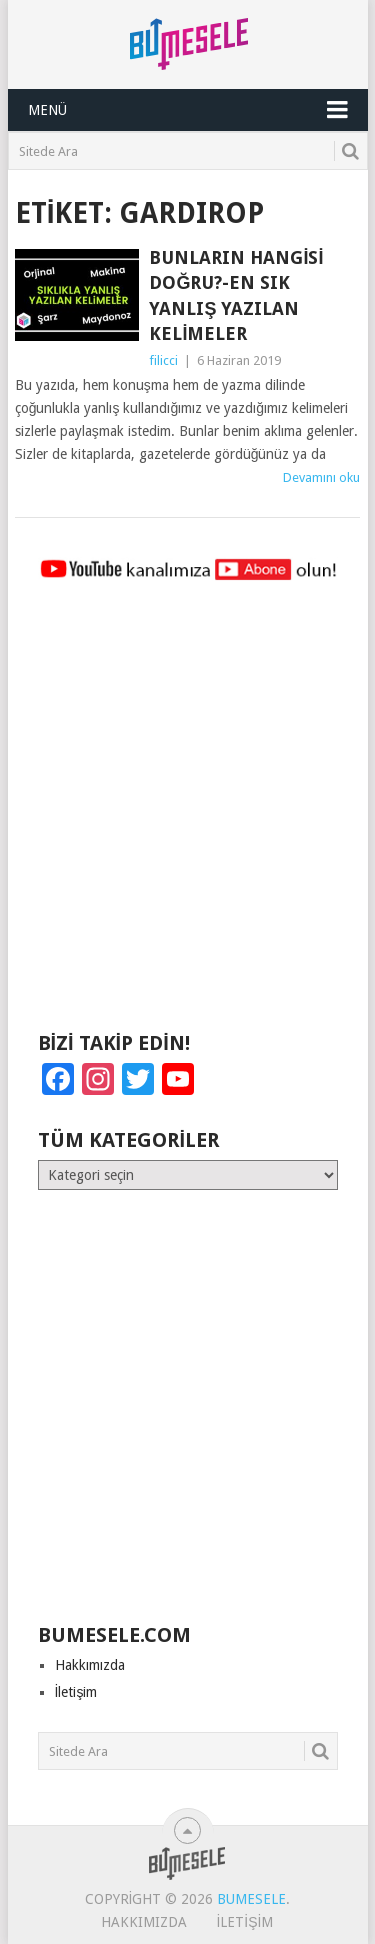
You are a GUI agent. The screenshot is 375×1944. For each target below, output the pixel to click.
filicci (163, 360)
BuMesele (251, 1899)
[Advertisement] (187, 815)
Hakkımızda (90, 1665)
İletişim (76, 1692)
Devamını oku (321, 477)
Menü (47, 110)
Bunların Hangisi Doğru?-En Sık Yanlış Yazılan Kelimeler (236, 295)
